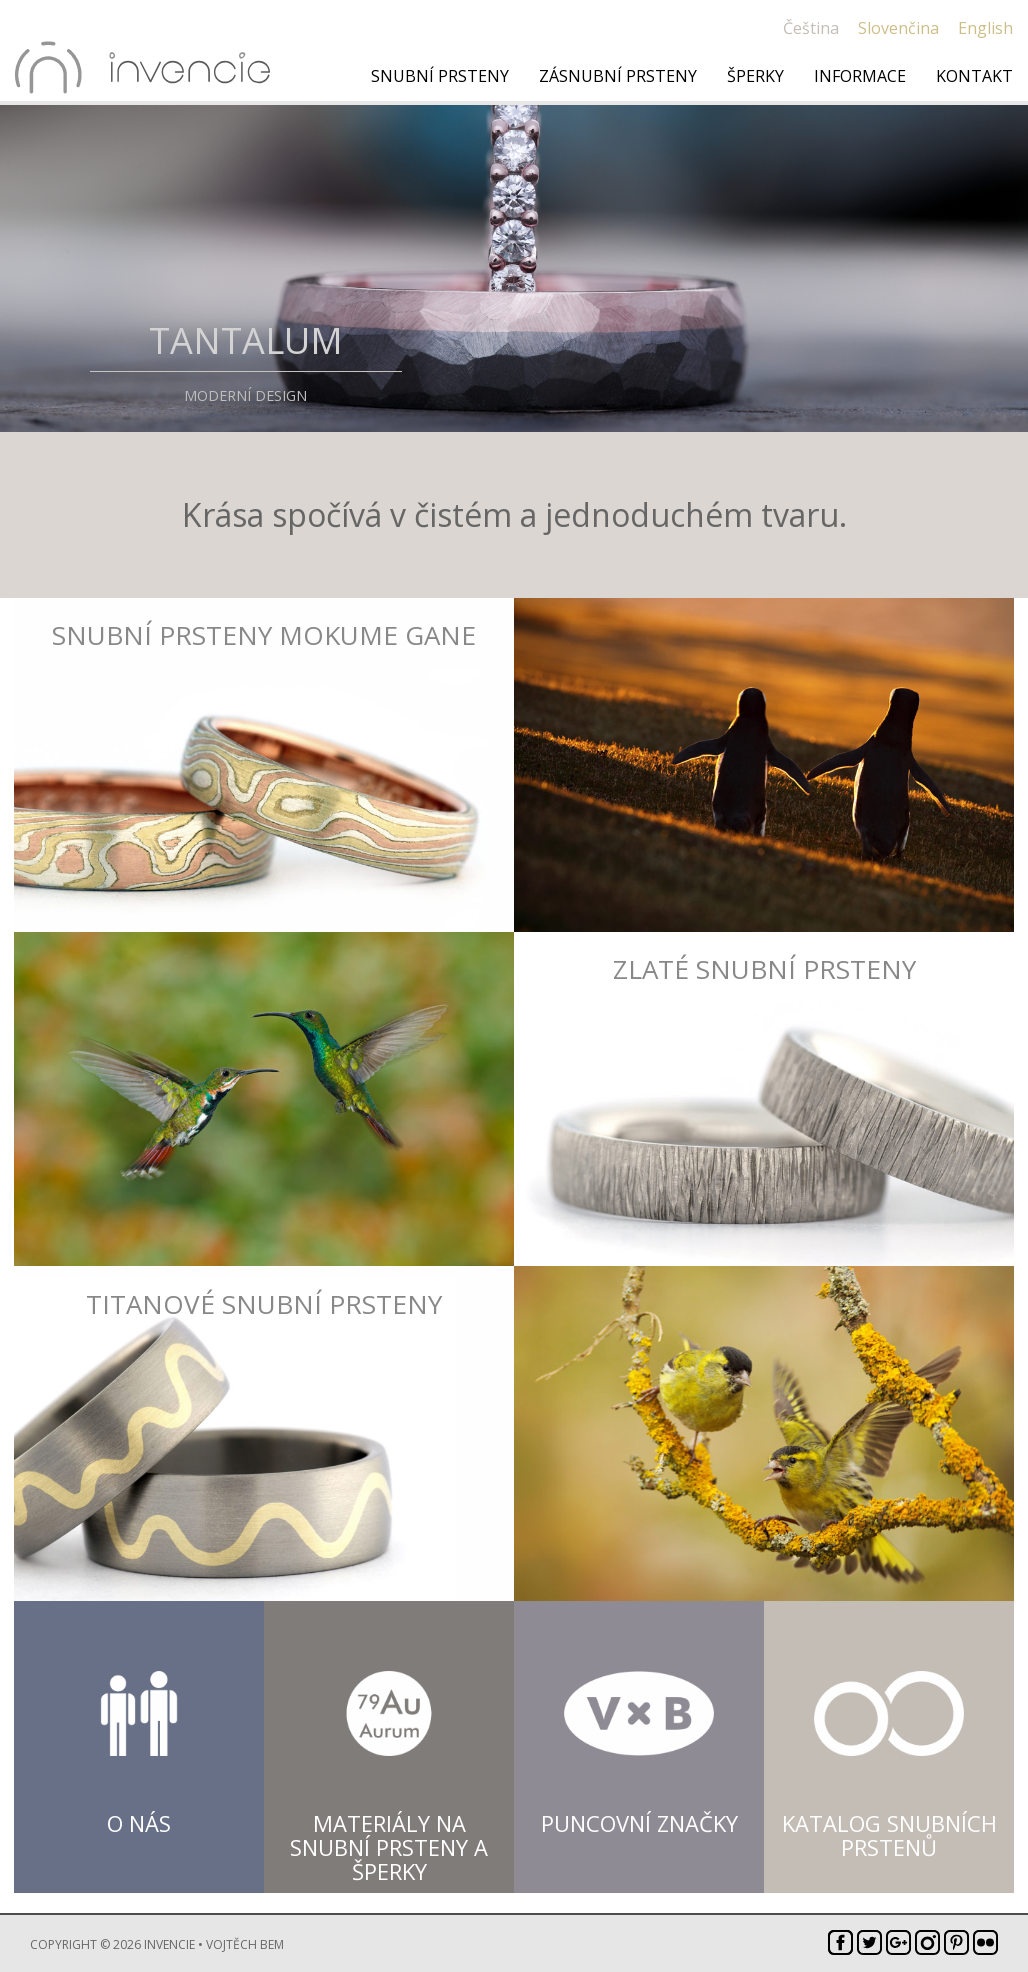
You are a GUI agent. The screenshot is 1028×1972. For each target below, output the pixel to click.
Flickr (985, 1942)
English (985, 28)
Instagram (927, 1942)
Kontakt (974, 76)
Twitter (869, 1942)
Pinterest (956, 1942)
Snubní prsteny (440, 76)
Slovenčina (898, 28)
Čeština (811, 28)
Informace (860, 76)
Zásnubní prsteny (618, 76)
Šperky (755, 76)
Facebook (840, 1942)
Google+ (898, 1942)
